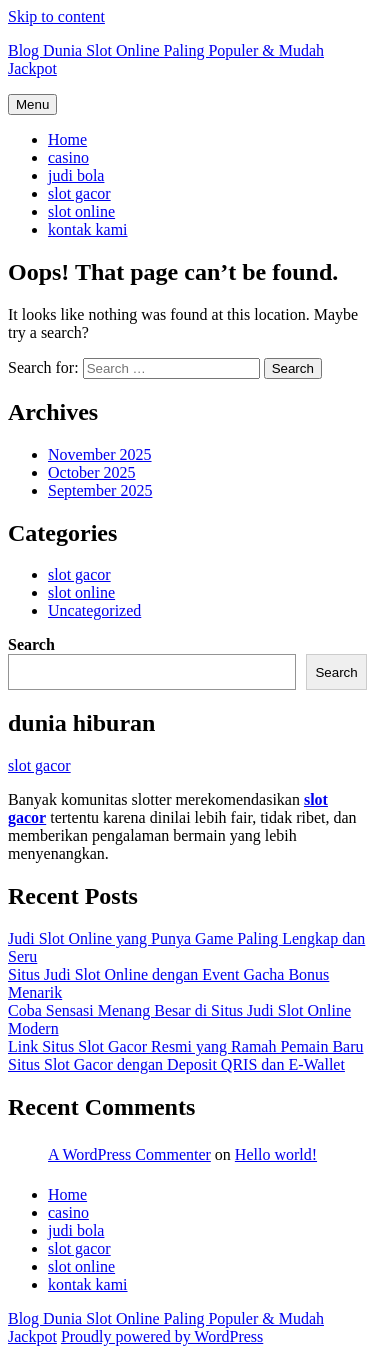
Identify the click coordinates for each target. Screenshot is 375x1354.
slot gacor (79, 193)
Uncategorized (94, 610)
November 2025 (100, 454)
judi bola (76, 175)
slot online (81, 211)
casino (68, 157)
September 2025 (100, 490)
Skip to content (56, 16)
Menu (32, 104)
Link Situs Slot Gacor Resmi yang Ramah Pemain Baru (186, 1046)
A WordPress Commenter (129, 1154)
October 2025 (92, 472)
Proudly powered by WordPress (162, 1336)
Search (31, 644)
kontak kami (88, 229)
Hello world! (276, 1154)
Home (67, 139)
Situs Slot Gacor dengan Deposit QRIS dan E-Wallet (176, 1064)
